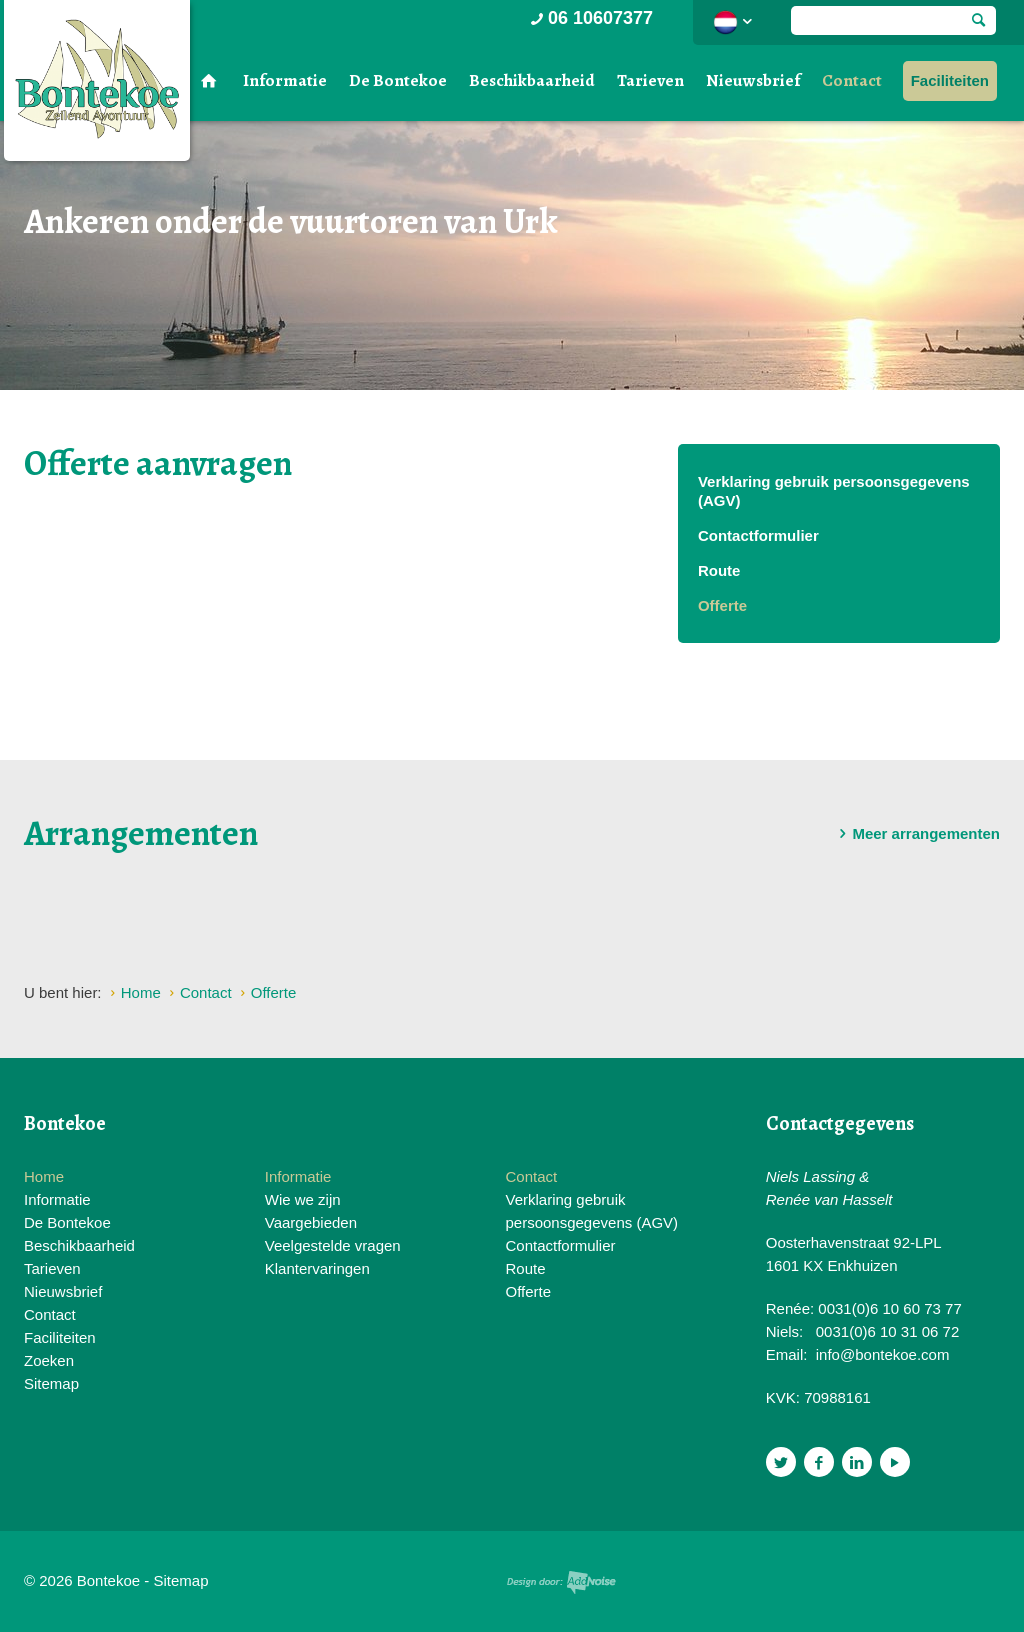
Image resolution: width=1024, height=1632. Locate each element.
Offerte (722, 605)
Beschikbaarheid (532, 80)
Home (44, 1176)
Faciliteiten (950, 80)
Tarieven (650, 80)
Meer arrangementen (916, 834)
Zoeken (49, 1360)
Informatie (285, 80)
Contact (852, 80)
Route (719, 570)
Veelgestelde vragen (333, 1245)
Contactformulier (758, 535)
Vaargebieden (311, 1222)
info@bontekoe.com (883, 1354)
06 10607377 (590, 18)
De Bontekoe (398, 80)
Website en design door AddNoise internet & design (561, 1582)
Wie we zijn (303, 1199)
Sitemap (51, 1383)
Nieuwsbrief (753, 80)
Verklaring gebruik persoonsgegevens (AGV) (834, 491)
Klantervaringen (317, 1268)
